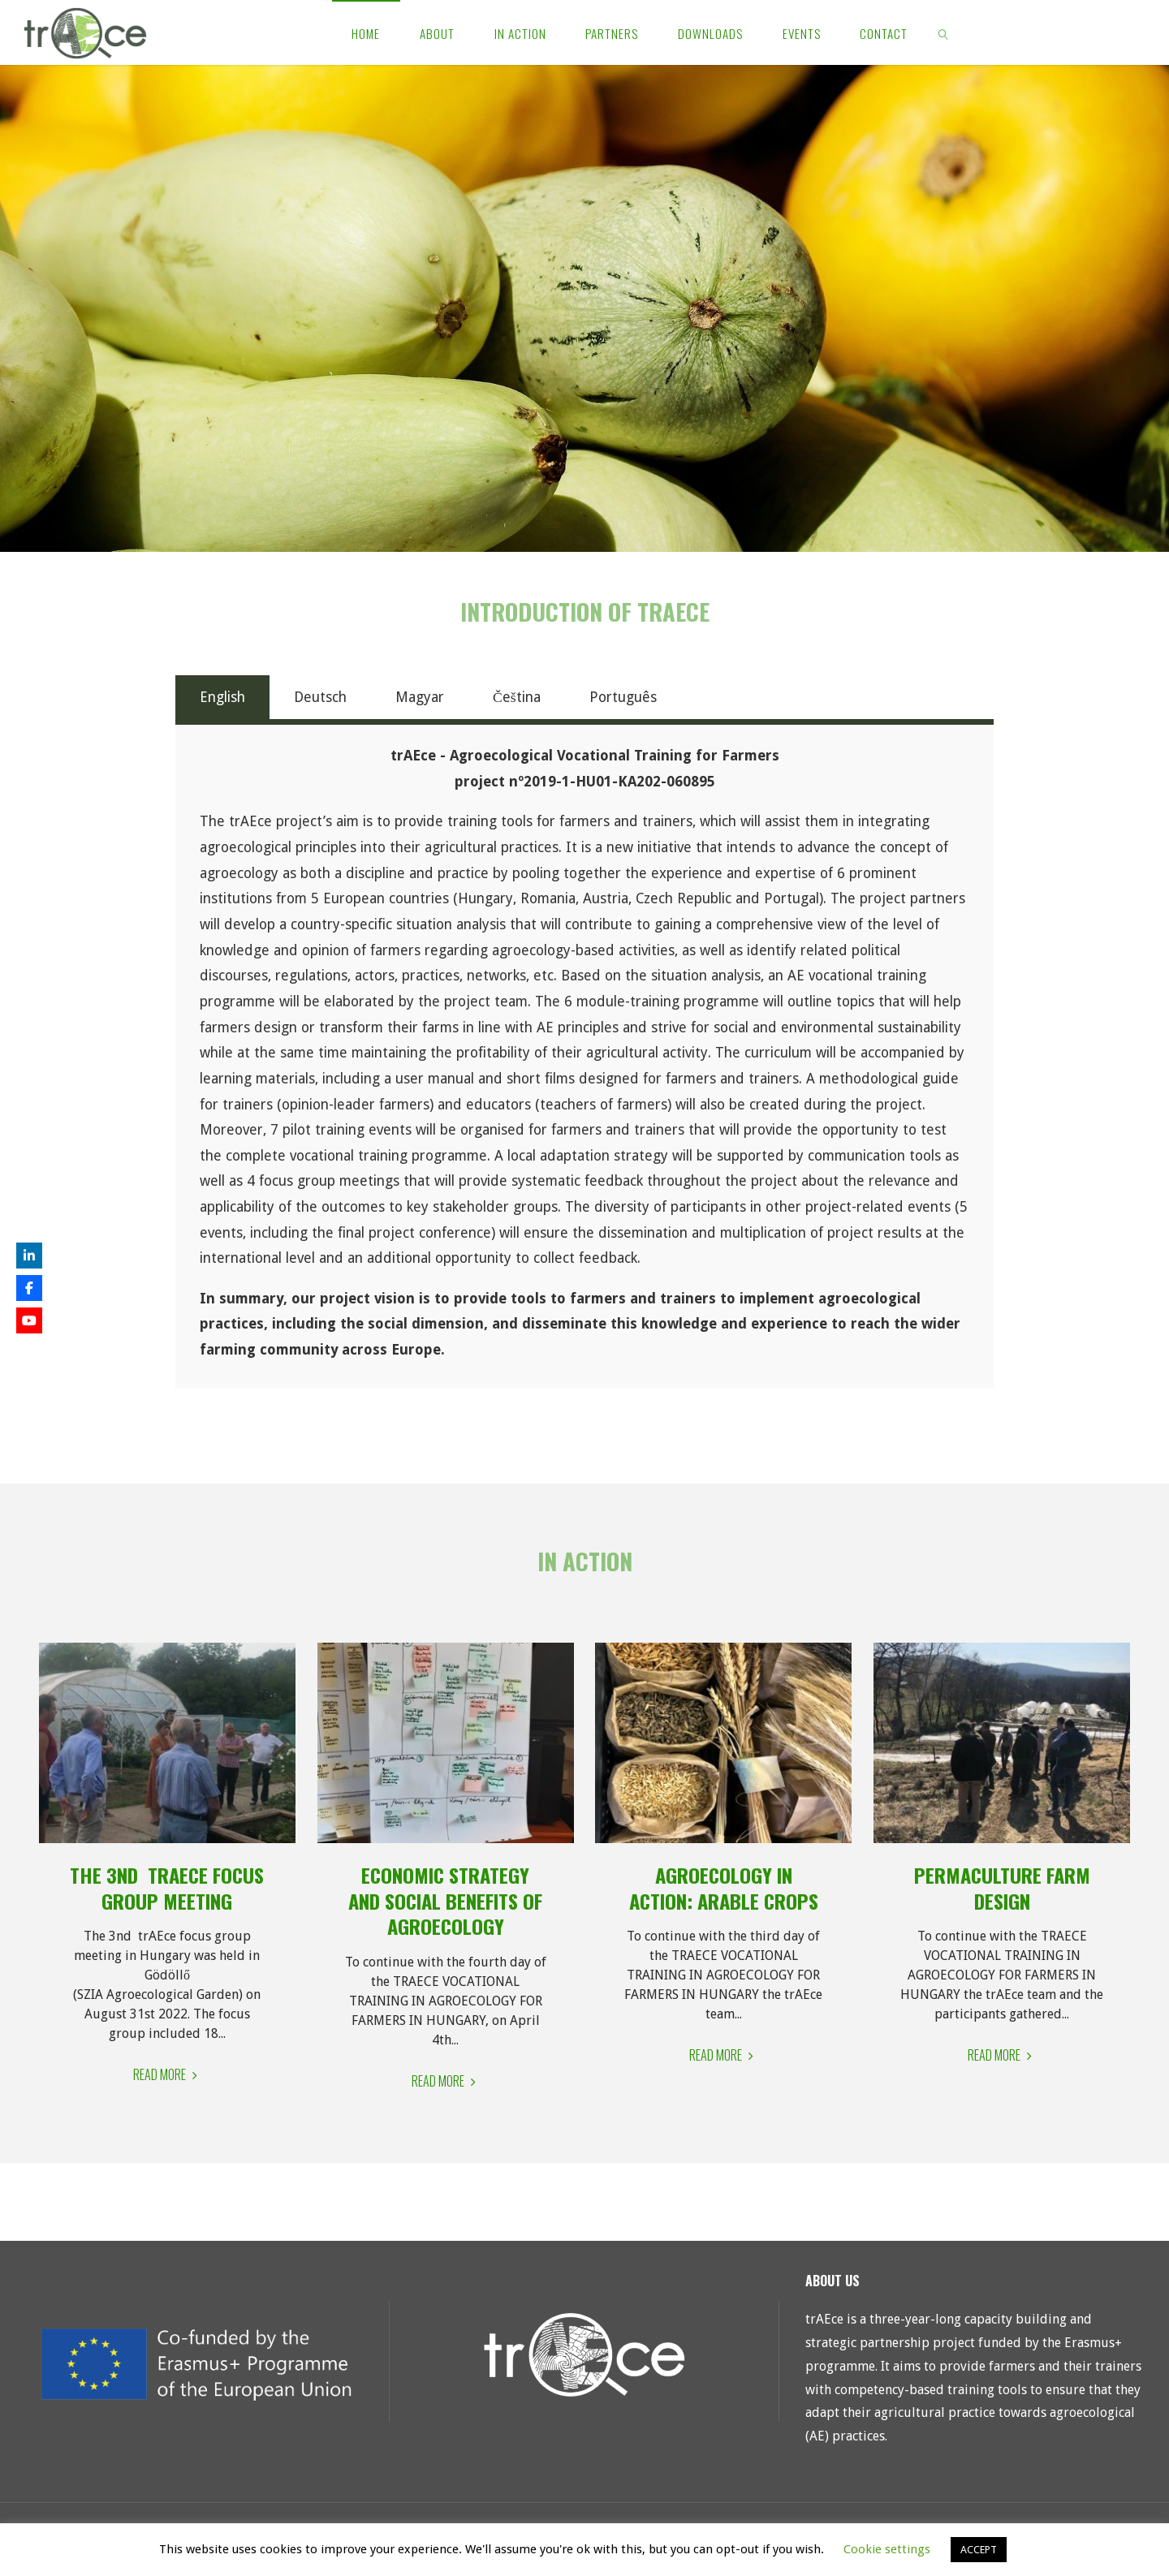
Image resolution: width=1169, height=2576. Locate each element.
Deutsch (320, 697)
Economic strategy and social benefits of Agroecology (445, 1900)
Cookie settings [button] (886, 2549)
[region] (584, 308)
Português (623, 697)
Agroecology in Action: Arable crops (723, 1887)
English (222, 697)
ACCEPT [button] (978, 2550)
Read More (167, 2075)
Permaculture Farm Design (1002, 1887)
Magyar (419, 697)
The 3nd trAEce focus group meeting (167, 1887)
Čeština (517, 697)
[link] (944, 32)
